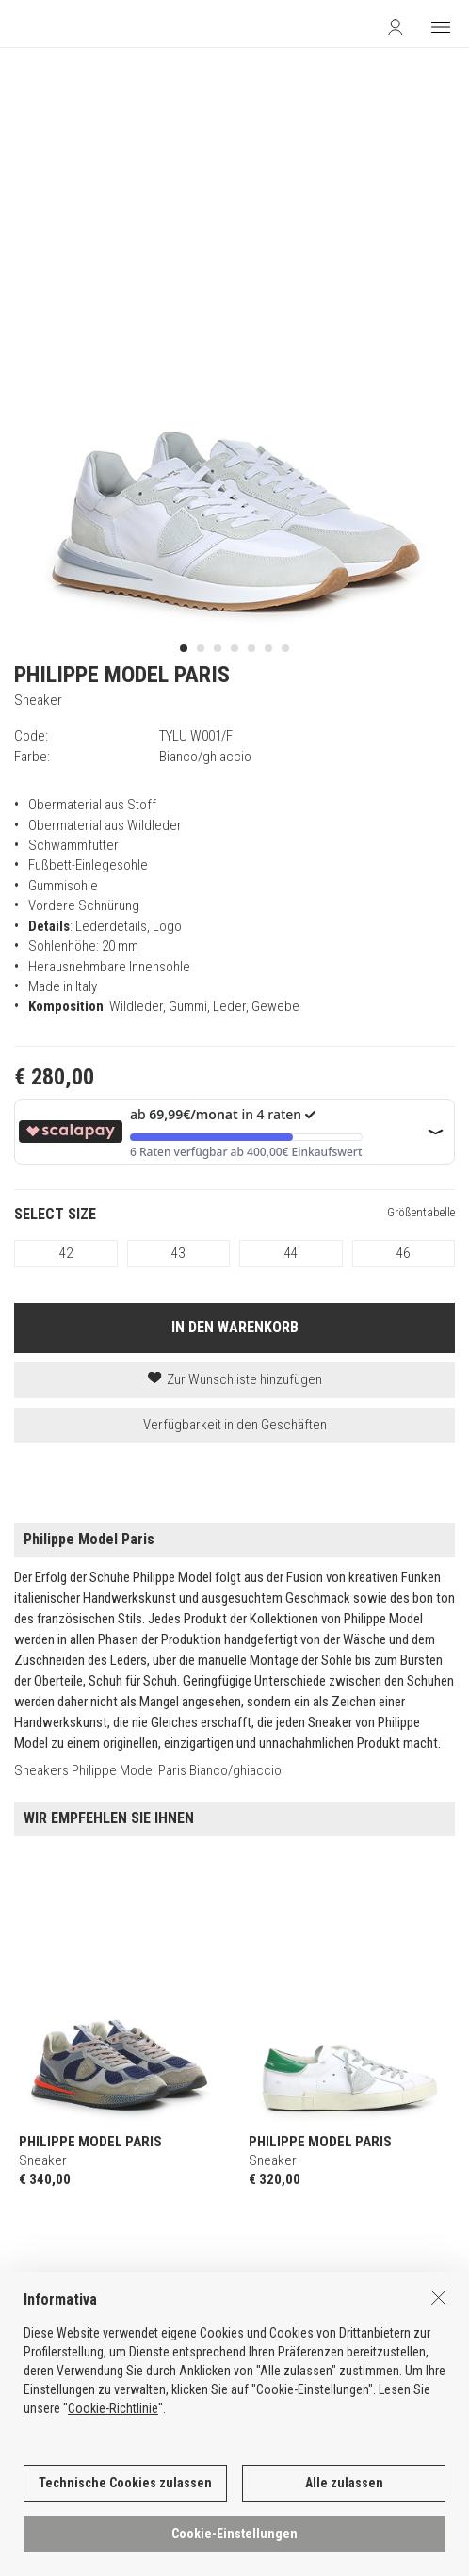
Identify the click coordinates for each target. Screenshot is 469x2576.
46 (403, 1253)
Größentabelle (421, 1212)
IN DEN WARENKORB (235, 1327)
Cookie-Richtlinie (113, 2428)
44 (291, 1253)
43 (178, 1253)
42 (66, 1253)
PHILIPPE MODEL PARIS (122, 674)
